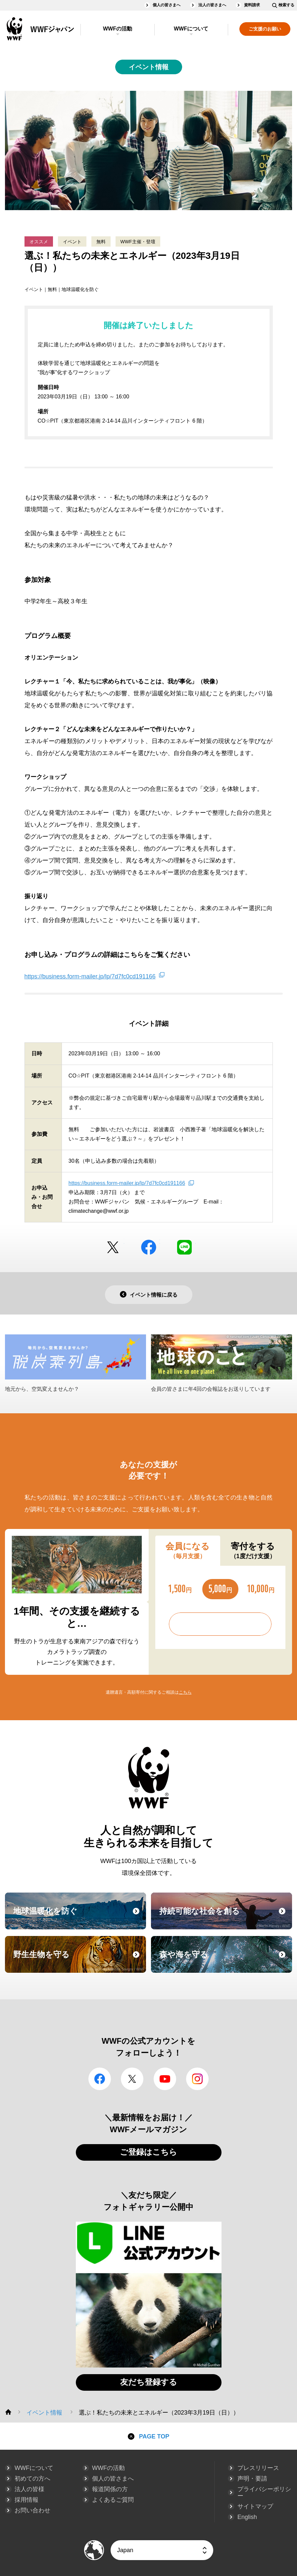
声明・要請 (252, 2478)
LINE (184, 1247)
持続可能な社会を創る (224, 1917)
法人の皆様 (29, 2489)
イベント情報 (149, 67)
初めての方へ (32, 2478)
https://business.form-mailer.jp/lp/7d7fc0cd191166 (90, 976)
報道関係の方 (110, 2489)
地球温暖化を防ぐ (78, 1917)
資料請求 (252, 5)
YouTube (165, 2079)
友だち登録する (148, 2381)
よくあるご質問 (113, 2499)
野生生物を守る (78, 1960)
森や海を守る (224, 1960)
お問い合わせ (32, 2510)
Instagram (197, 2079)
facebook (148, 1247)
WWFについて (191, 28)
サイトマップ (255, 2506)
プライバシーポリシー (264, 2492)
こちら (185, 1692)
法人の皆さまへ (212, 5)
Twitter (113, 1247)
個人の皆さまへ (166, 5)
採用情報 (26, 2499)
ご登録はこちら (148, 2151)
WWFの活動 (117, 28)
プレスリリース (258, 2468)
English (247, 2517)
